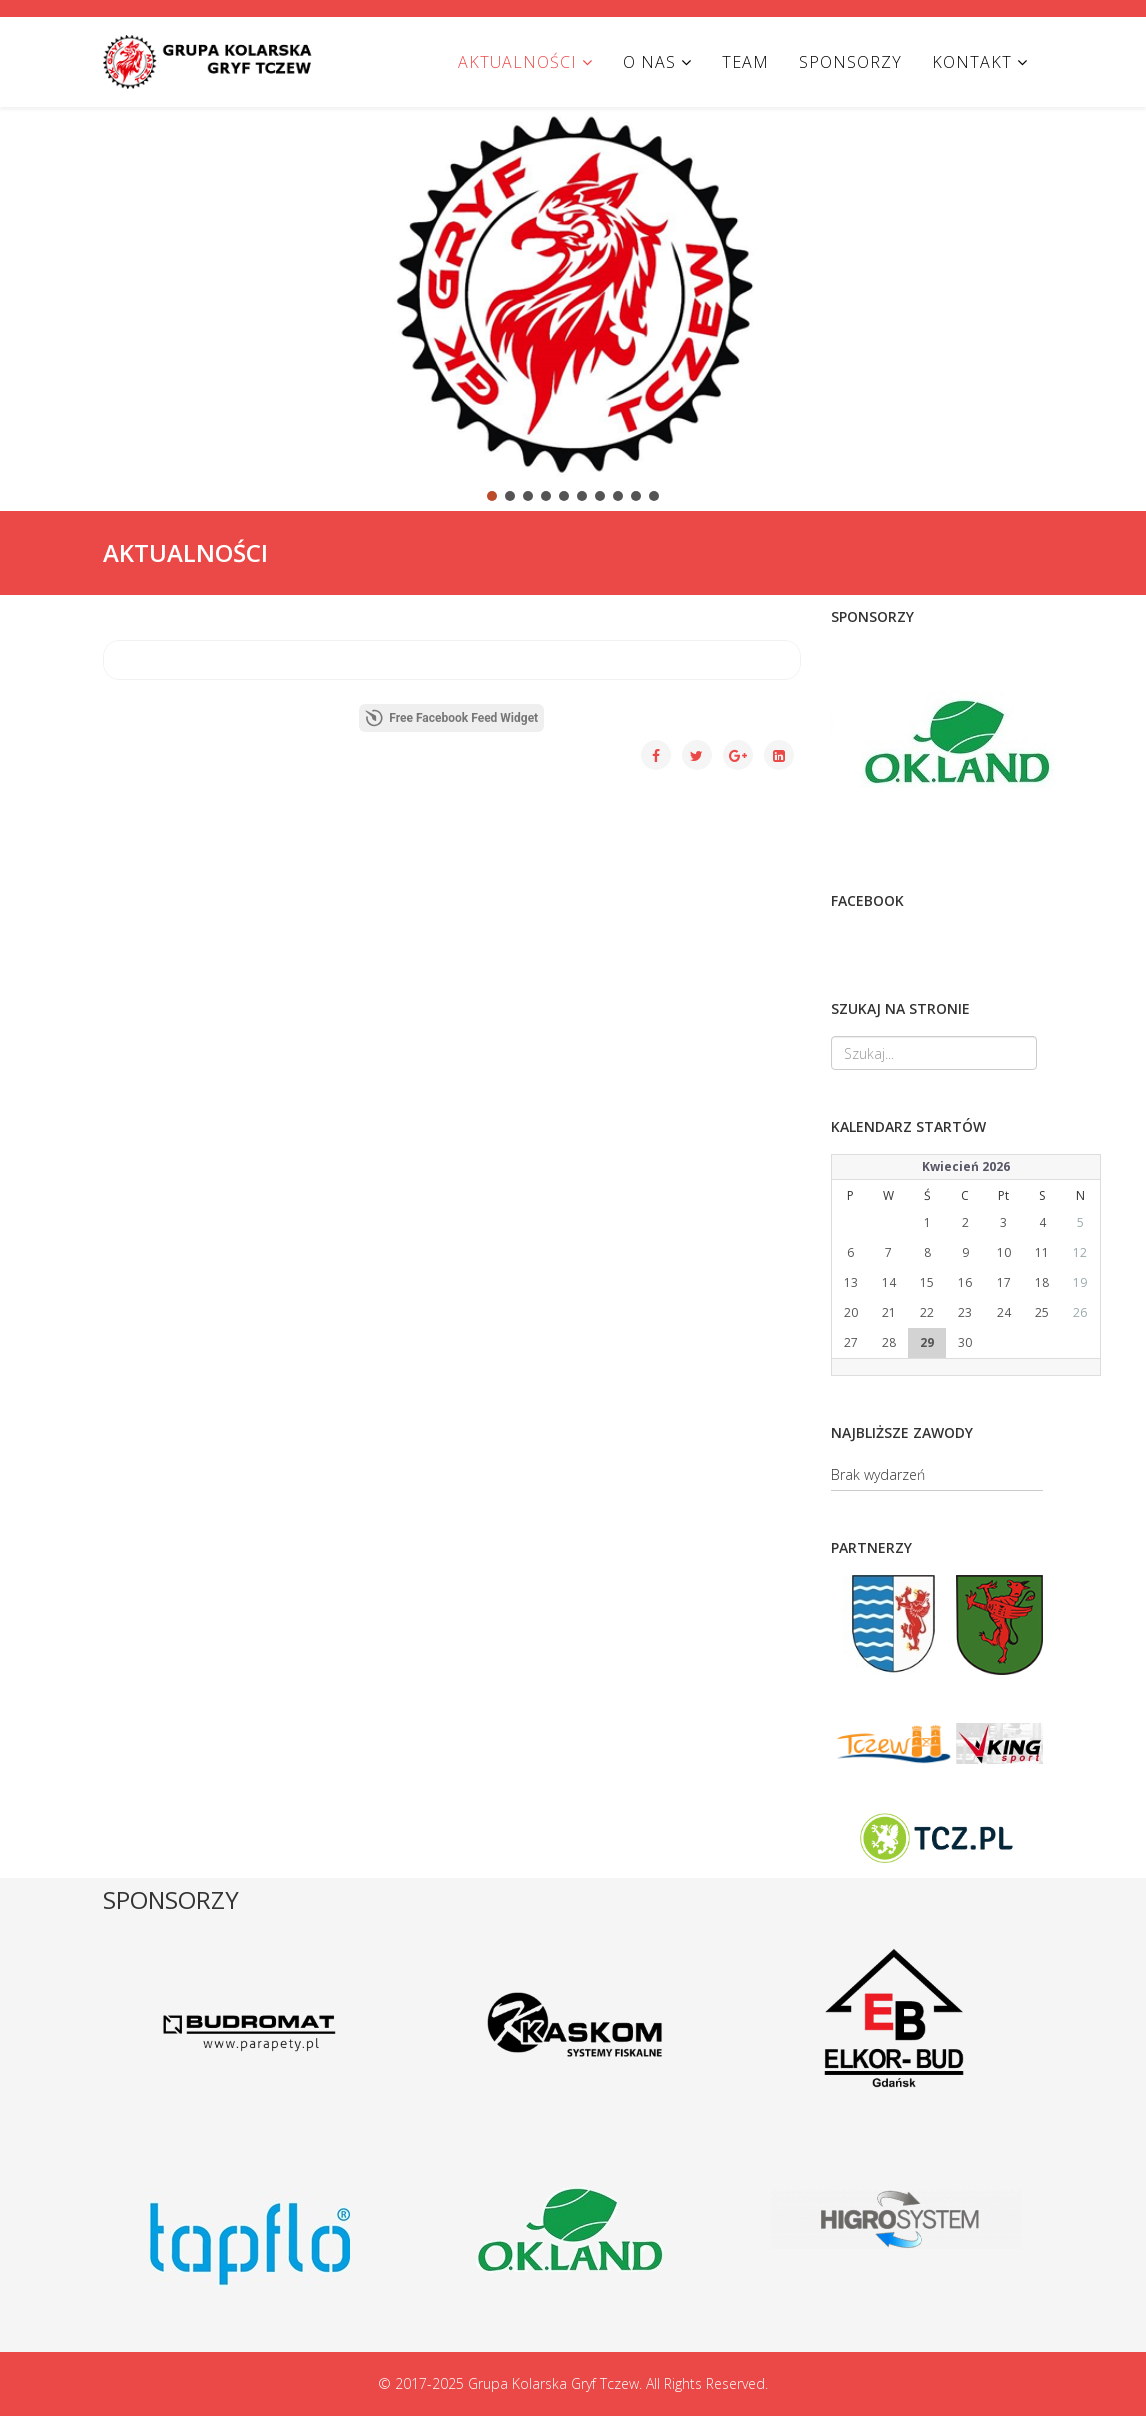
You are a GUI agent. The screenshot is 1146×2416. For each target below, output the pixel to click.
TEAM (745, 62)
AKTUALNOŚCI (517, 62)
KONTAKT (972, 62)
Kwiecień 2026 (966, 1166)
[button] (31, 292)
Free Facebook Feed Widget (451, 718)
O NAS (649, 62)
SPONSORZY (850, 62)
